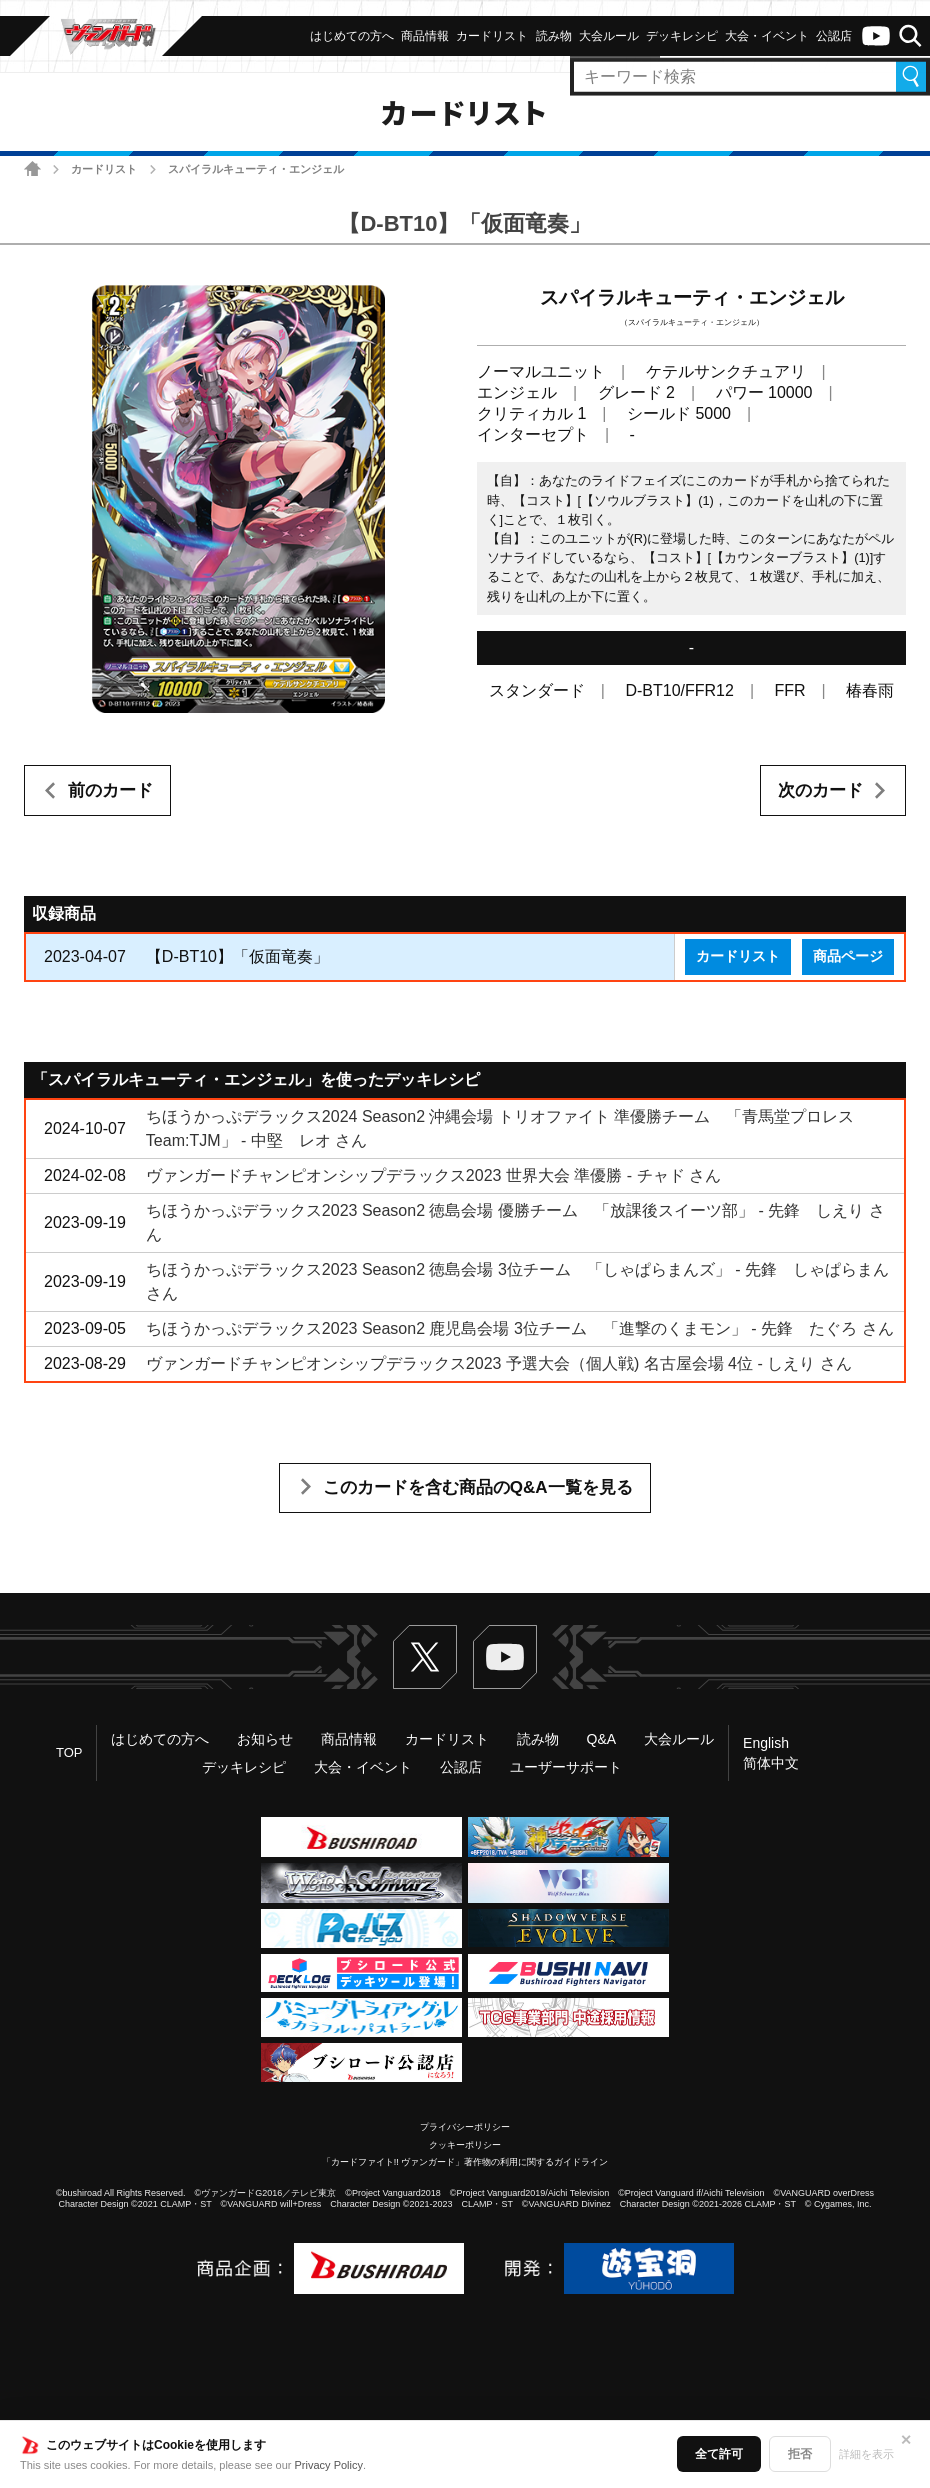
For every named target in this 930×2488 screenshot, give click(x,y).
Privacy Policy (329, 2465)
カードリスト (104, 169)
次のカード (820, 790)
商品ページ (848, 956)
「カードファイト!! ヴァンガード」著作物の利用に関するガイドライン (465, 2162)
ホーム (32, 168)
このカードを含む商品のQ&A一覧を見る (478, 1487)
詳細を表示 (866, 2454)
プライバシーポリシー (465, 2127)
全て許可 (719, 2454)
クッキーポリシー (465, 2145)
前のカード (110, 790)
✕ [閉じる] (906, 2440)
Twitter (425, 1657)
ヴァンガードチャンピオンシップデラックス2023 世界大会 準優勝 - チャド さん (433, 1175)
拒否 (800, 2454)
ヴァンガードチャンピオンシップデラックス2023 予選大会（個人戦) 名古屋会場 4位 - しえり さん (499, 1363)
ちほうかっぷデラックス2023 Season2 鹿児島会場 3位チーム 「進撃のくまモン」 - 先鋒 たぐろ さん (520, 1328)
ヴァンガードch (876, 36)
